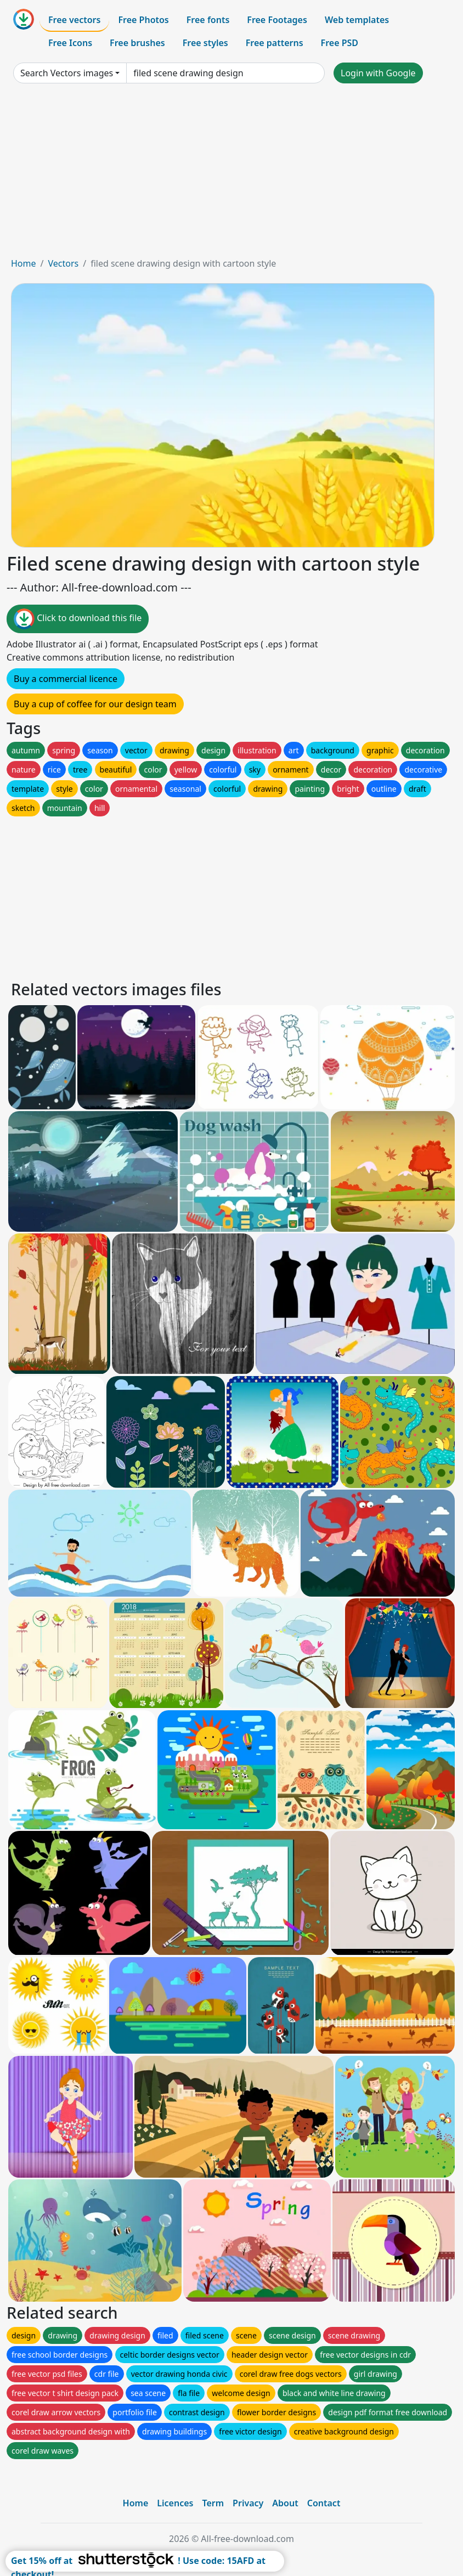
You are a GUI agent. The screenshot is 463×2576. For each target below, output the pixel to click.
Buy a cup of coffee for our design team (95, 704)
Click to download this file (78, 618)
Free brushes (137, 43)
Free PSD (339, 43)
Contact (324, 2503)
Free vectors (74, 20)
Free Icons (70, 43)
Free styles (205, 43)
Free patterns (274, 43)
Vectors (63, 263)
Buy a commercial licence (65, 679)
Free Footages (277, 20)
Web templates (357, 20)
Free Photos (143, 20)
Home (23, 263)
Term (213, 2503)
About (285, 2503)
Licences (175, 2503)
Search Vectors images (66, 73)
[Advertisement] (231, 174)
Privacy (248, 2503)
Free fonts (208, 20)
